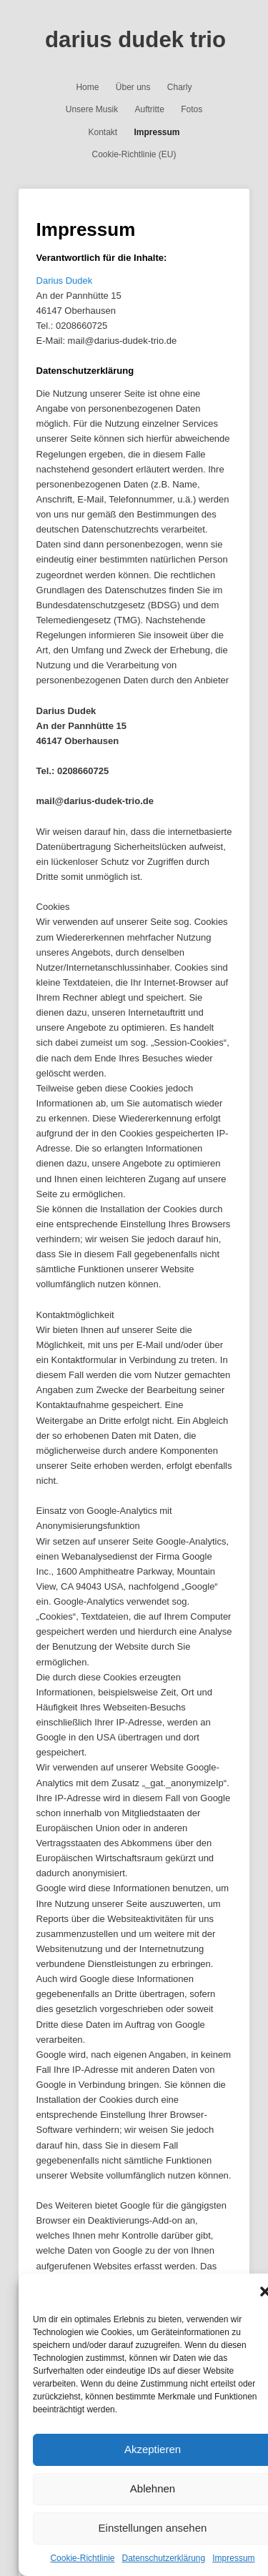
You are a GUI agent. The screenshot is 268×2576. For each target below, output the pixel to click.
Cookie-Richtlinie (82, 2558)
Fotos (191, 109)
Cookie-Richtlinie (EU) (133, 154)
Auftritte (149, 109)
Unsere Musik (92, 109)
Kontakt (102, 132)
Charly (179, 87)
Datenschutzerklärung (163, 2558)
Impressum (233, 2558)
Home (87, 87)
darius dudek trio (135, 39)
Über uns (133, 87)
